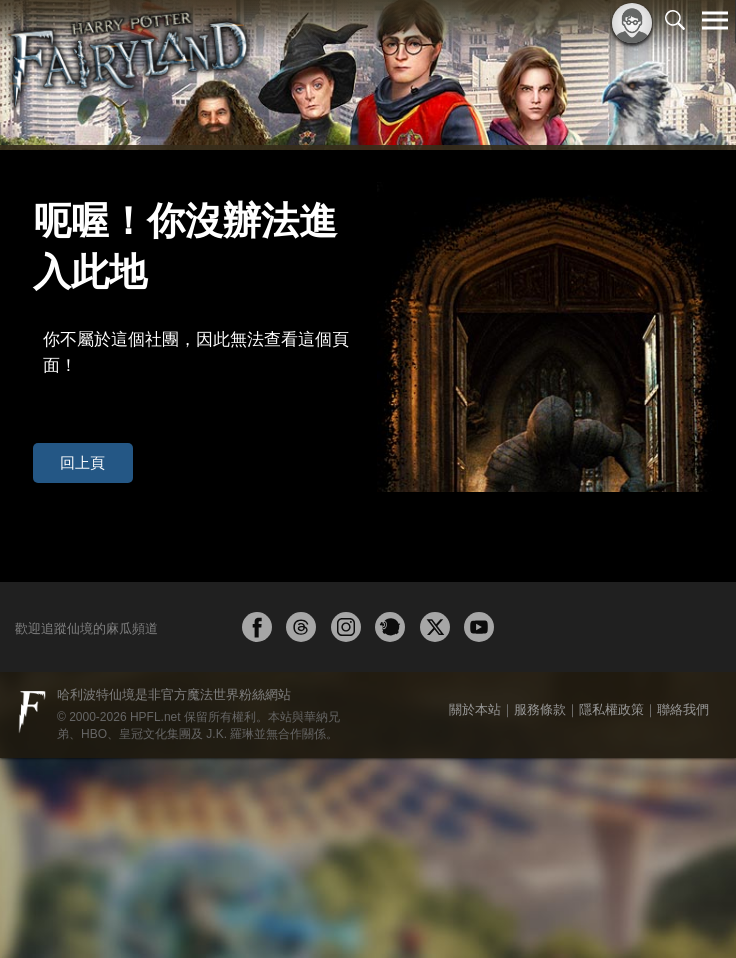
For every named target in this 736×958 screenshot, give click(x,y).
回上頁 (68, 364)
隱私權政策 (611, 909)
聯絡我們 (683, 909)
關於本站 (475, 909)
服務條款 (540, 909)
